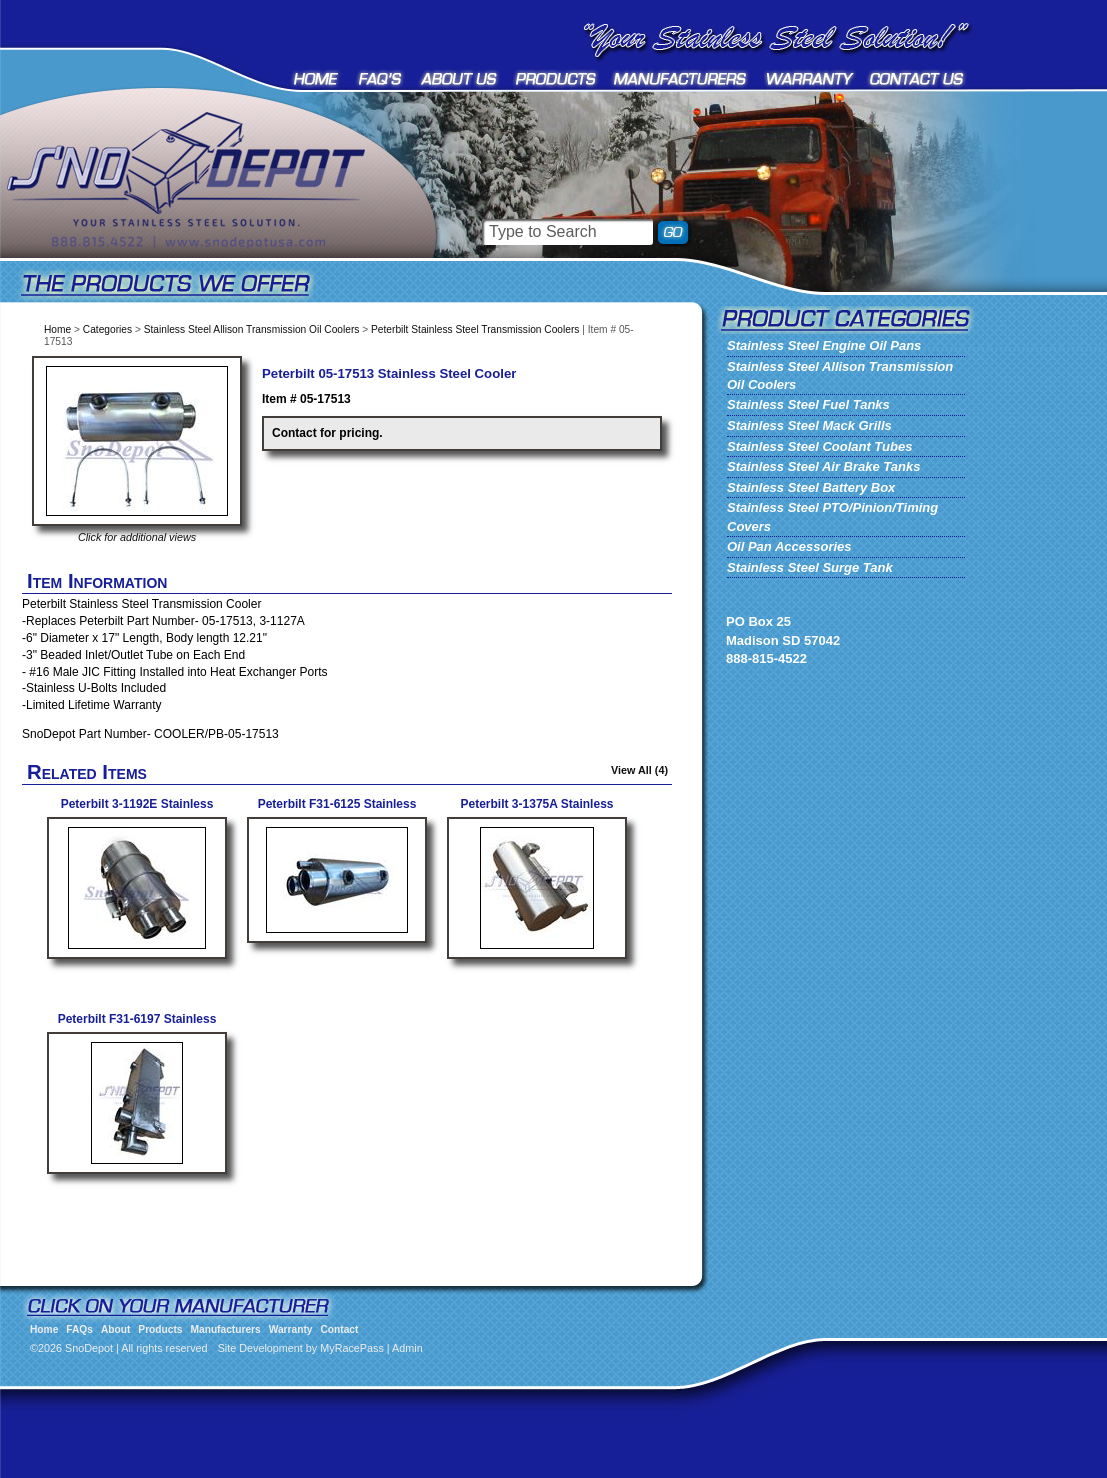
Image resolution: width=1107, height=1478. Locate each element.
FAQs (381, 78)
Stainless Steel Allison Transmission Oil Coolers (252, 329)
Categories (107, 329)
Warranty (810, 78)
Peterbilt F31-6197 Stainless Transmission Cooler (137, 1026)
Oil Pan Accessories (789, 546)
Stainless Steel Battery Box (811, 487)
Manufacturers (681, 78)
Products (556, 78)
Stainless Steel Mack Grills (809, 425)
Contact (917, 78)
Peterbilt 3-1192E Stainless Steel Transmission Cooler (137, 811)
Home (317, 78)
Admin (407, 1348)
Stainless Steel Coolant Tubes (819, 446)
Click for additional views (137, 537)
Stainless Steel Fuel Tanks (808, 404)
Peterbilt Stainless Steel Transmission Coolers (475, 329)
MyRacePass (352, 1348)
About (459, 78)
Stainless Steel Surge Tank (810, 567)
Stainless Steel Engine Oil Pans (824, 345)
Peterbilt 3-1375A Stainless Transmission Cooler (537, 811)
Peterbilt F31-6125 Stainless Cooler (337, 811)
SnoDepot (210, 210)
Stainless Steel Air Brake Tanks (823, 466)
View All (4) (639, 770)
